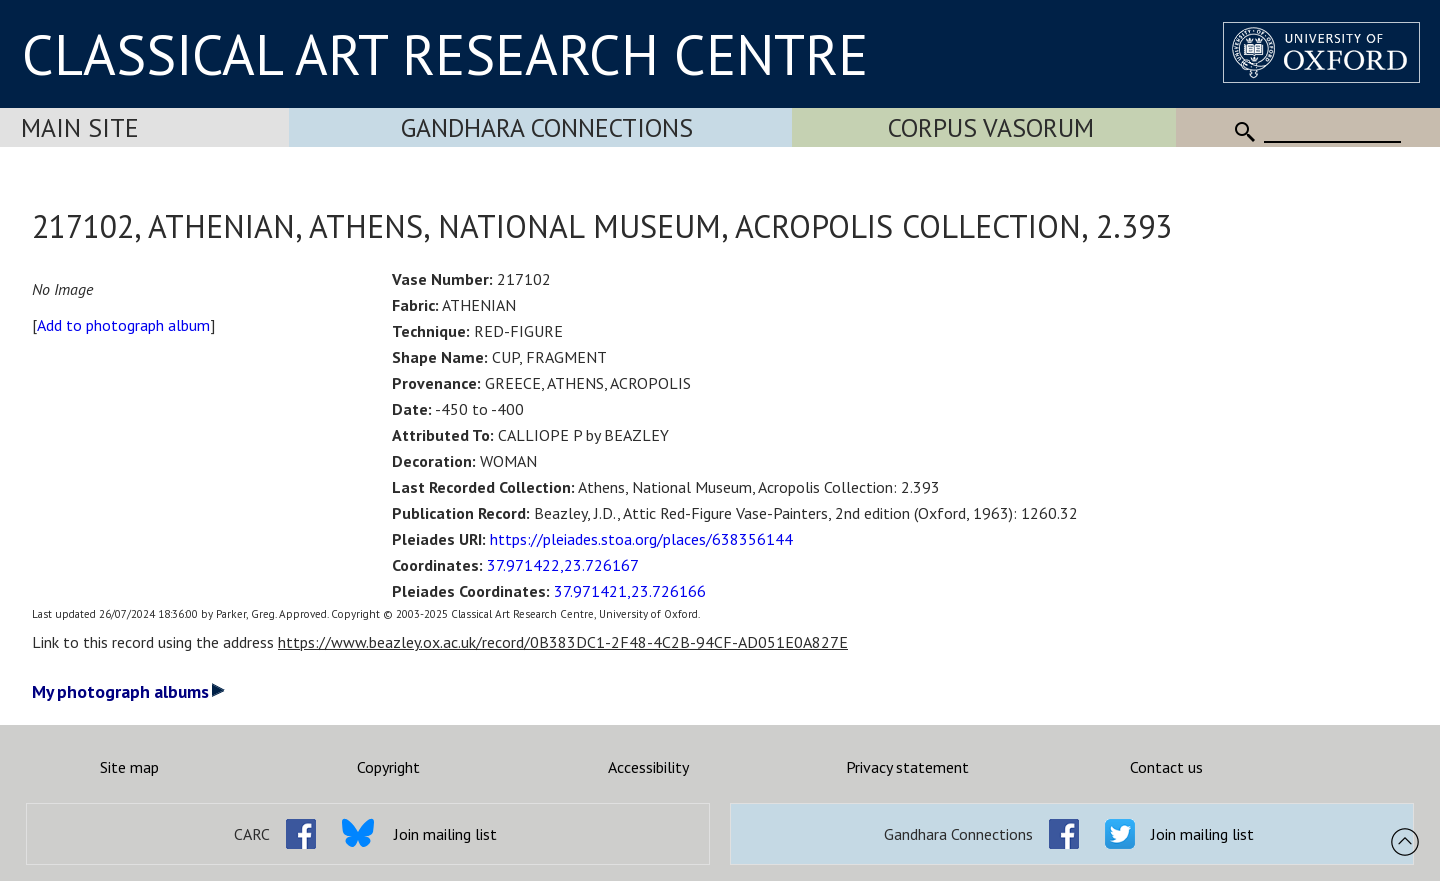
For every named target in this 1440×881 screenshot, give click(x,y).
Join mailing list (445, 834)
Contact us (1166, 767)
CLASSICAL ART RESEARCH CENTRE (445, 54)
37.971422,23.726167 (563, 565)
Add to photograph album (123, 325)
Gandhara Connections (547, 127)
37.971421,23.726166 (630, 591)
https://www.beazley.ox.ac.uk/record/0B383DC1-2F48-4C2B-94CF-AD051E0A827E (563, 642)
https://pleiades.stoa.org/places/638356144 (641, 539)
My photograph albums (128, 691)
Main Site (80, 127)
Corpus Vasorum (991, 127)
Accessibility (648, 767)
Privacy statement (907, 767)
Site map (129, 767)
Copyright (388, 767)
